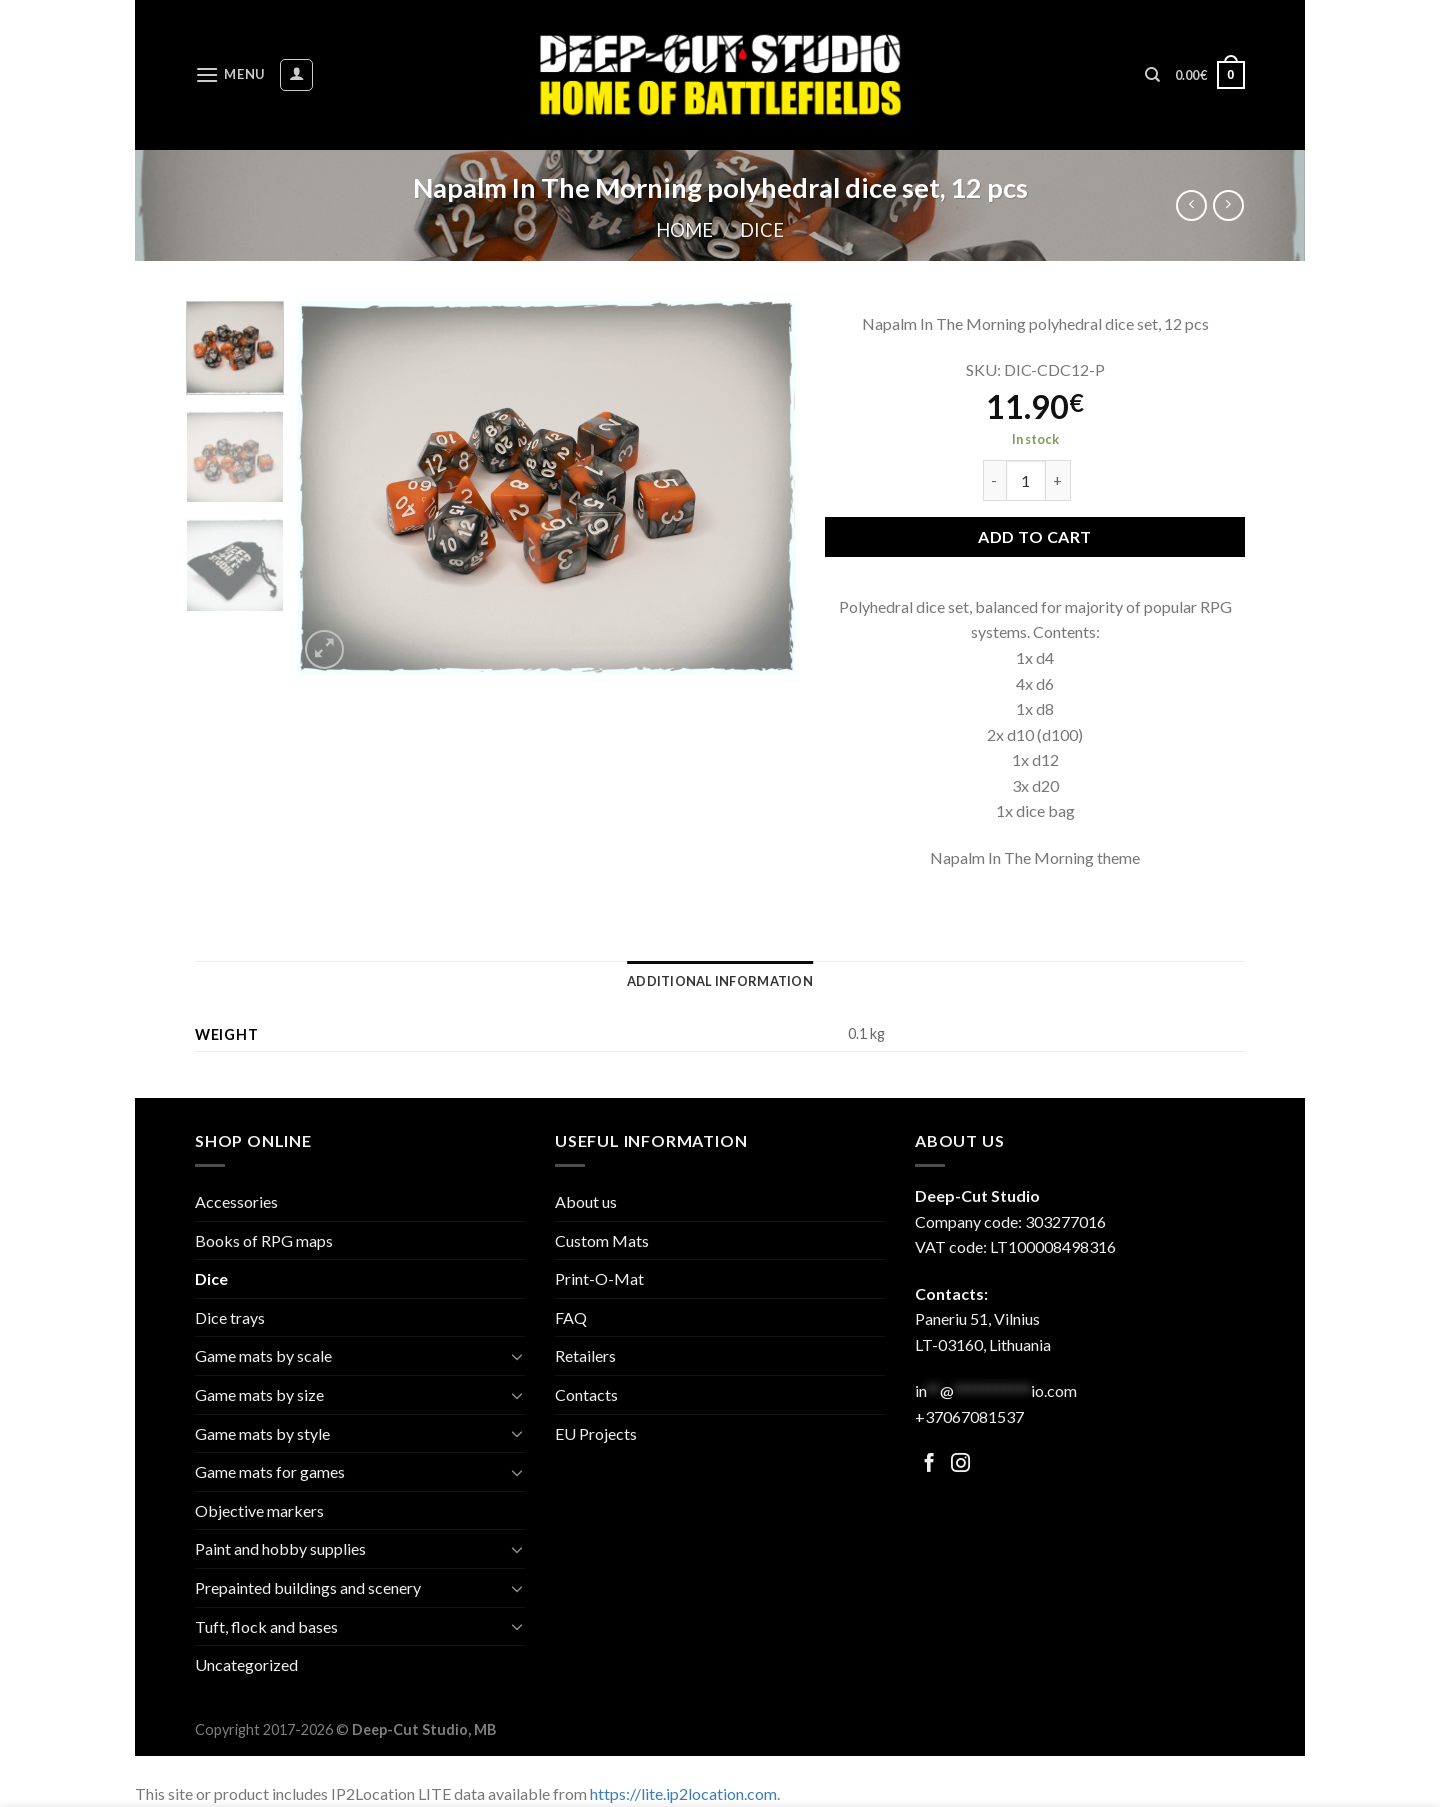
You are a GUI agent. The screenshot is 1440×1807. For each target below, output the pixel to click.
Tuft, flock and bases (266, 1626)
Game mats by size (259, 1394)
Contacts (586, 1394)
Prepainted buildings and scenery (308, 1587)
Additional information (720, 981)
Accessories (236, 1201)
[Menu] (230, 74)
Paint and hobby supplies (280, 1548)
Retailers (585, 1355)
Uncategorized (246, 1664)
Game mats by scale (263, 1355)
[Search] (1152, 75)
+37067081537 (969, 1416)
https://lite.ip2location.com (683, 1793)
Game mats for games (270, 1471)
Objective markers (259, 1510)
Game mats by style (262, 1433)
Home (684, 230)
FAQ (571, 1317)
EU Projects (596, 1433)
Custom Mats (602, 1240)
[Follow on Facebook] (929, 1464)
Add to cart (1034, 536)
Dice (762, 230)
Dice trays (230, 1317)
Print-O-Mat (599, 1278)
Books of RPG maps (264, 1240)
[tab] (720, 981)
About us (586, 1201)
